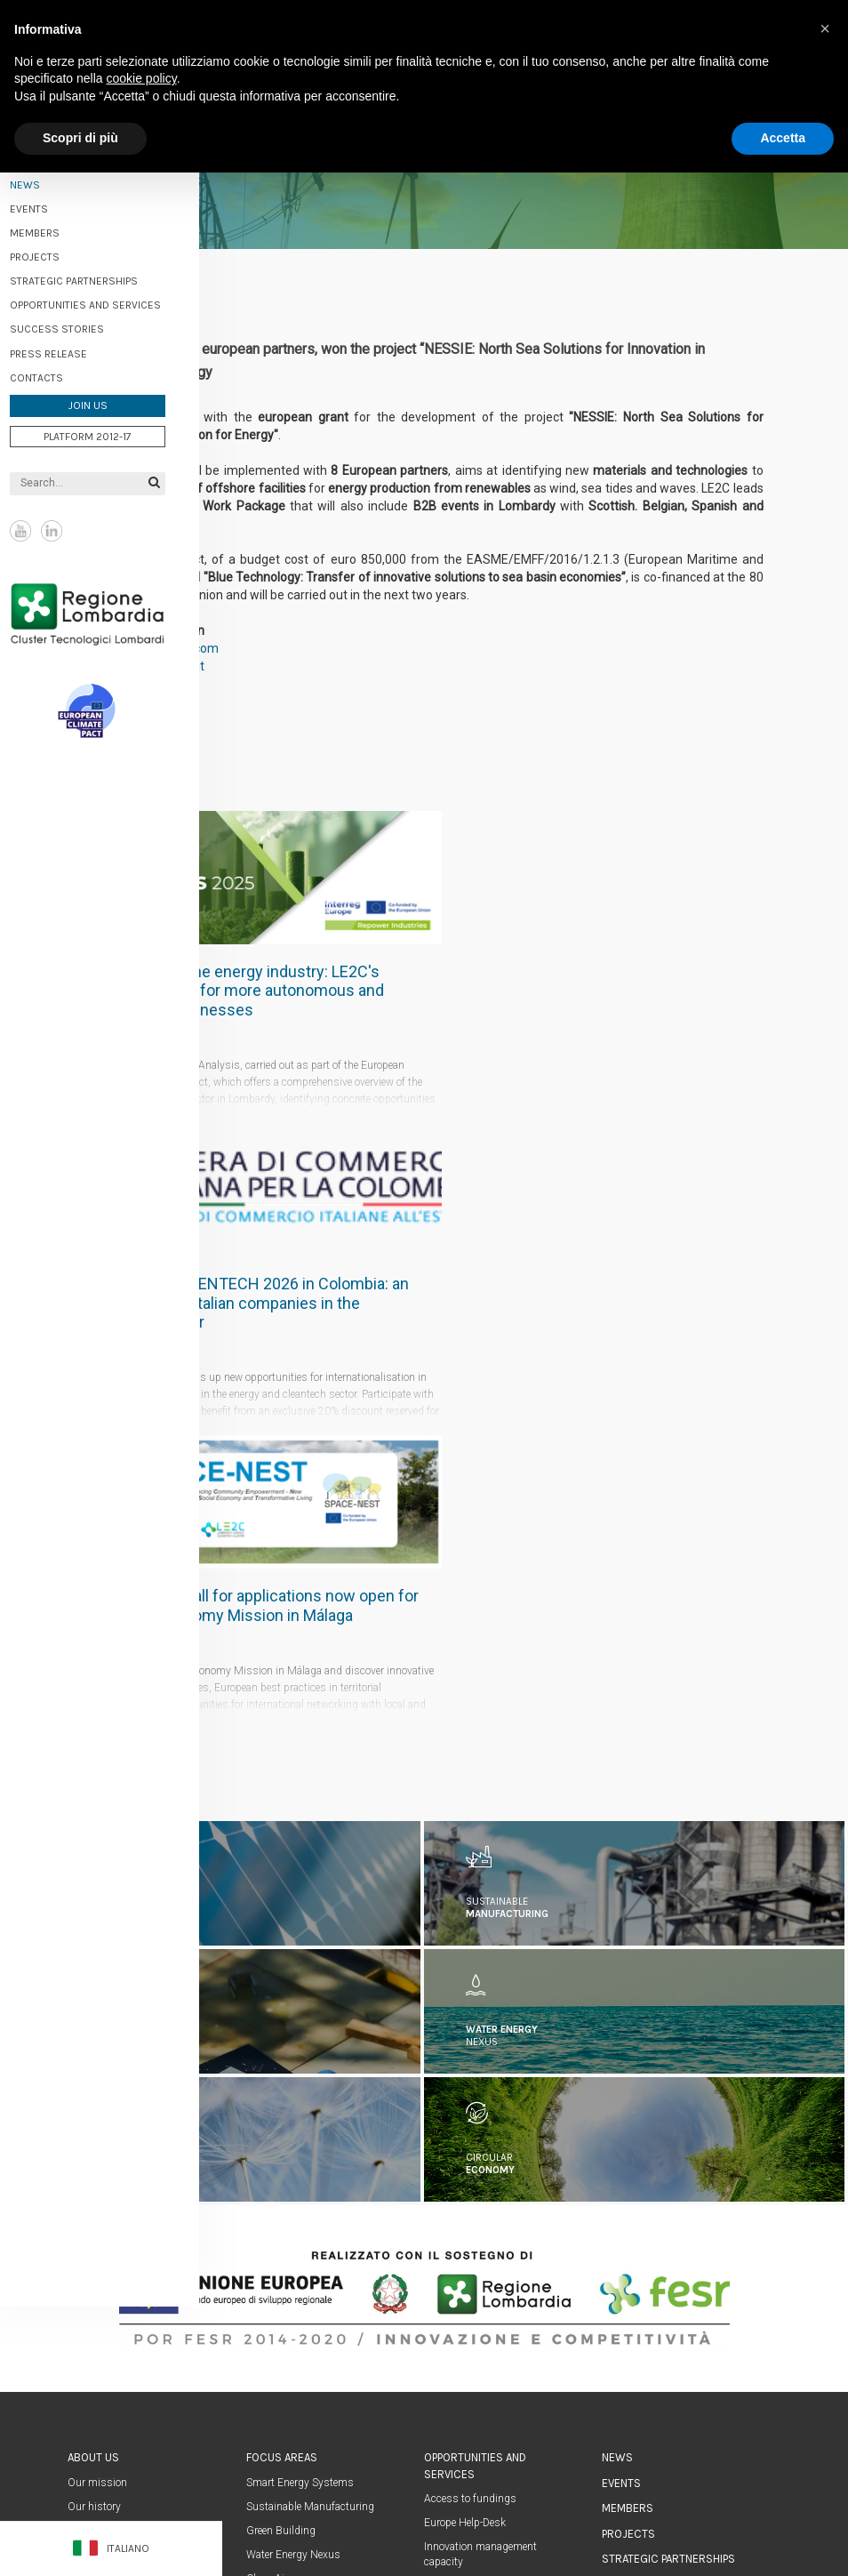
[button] (825, 28)
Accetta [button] (782, 138)
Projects (59, 252)
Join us (111, 401)
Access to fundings (470, 2198)
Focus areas (281, 2156)
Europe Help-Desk (465, 2222)
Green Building (281, 2230)
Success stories (81, 324)
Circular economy (286, 2302)
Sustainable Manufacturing (310, 2206)
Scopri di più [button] (80, 138)
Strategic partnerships (98, 276)
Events (53, 203)
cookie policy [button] (142, 78)
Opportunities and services (109, 300)
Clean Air (267, 2278)
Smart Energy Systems (300, 2181)
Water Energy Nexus (293, 2254)
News (617, 2156)
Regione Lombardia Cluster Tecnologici (111, 608)
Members (59, 228)
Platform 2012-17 (112, 431)
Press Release (72, 348)
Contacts (60, 372)
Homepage (629, 2359)
